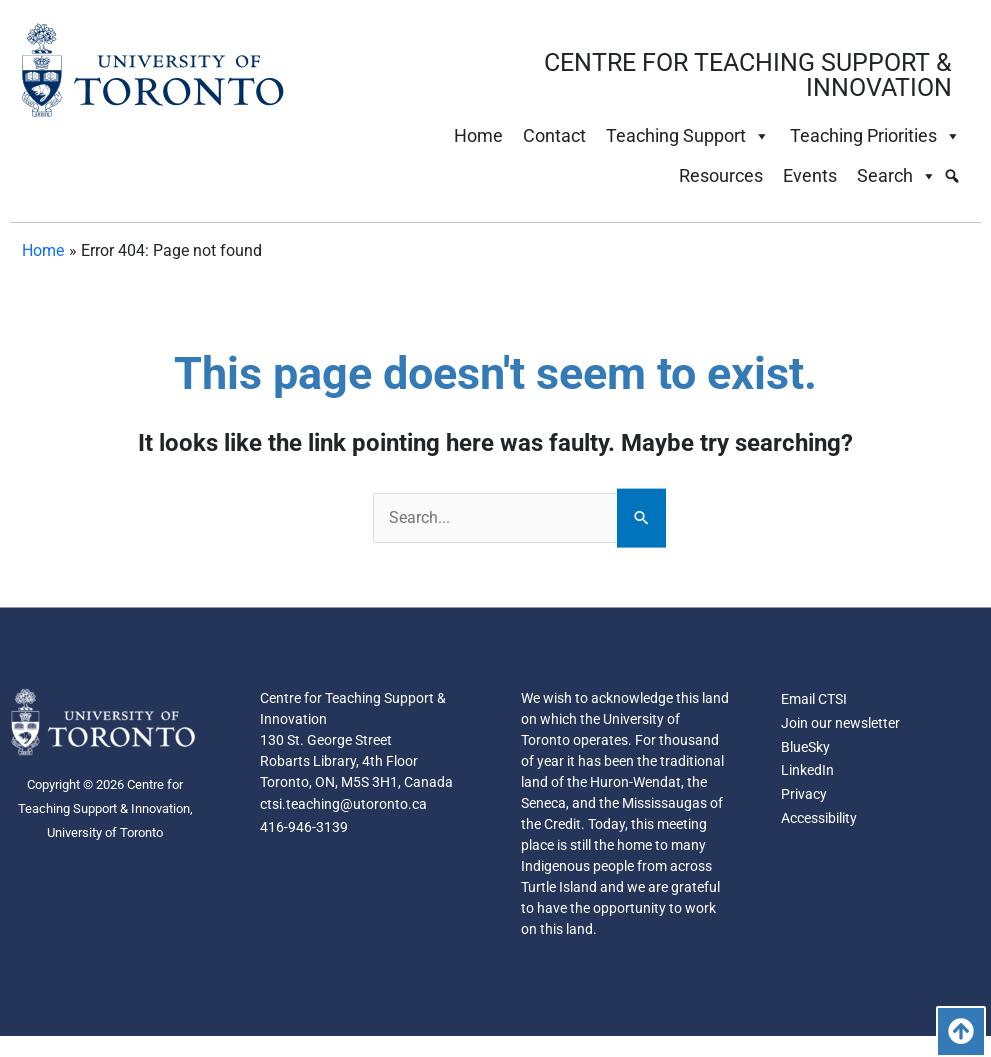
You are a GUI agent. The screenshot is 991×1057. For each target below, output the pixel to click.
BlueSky (805, 748)
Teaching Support (688, 136)
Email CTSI (814, 700)
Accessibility (819, 820)
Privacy (804, 796)
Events (810, 175)
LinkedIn (807, 772)
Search (897, 176)
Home (478, 135)
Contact (554, 135)
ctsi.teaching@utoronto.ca (343, 805)
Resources (721, 175)
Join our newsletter (840, 724)
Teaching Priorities (875, 136)
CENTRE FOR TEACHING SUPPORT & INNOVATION (748, 75)
